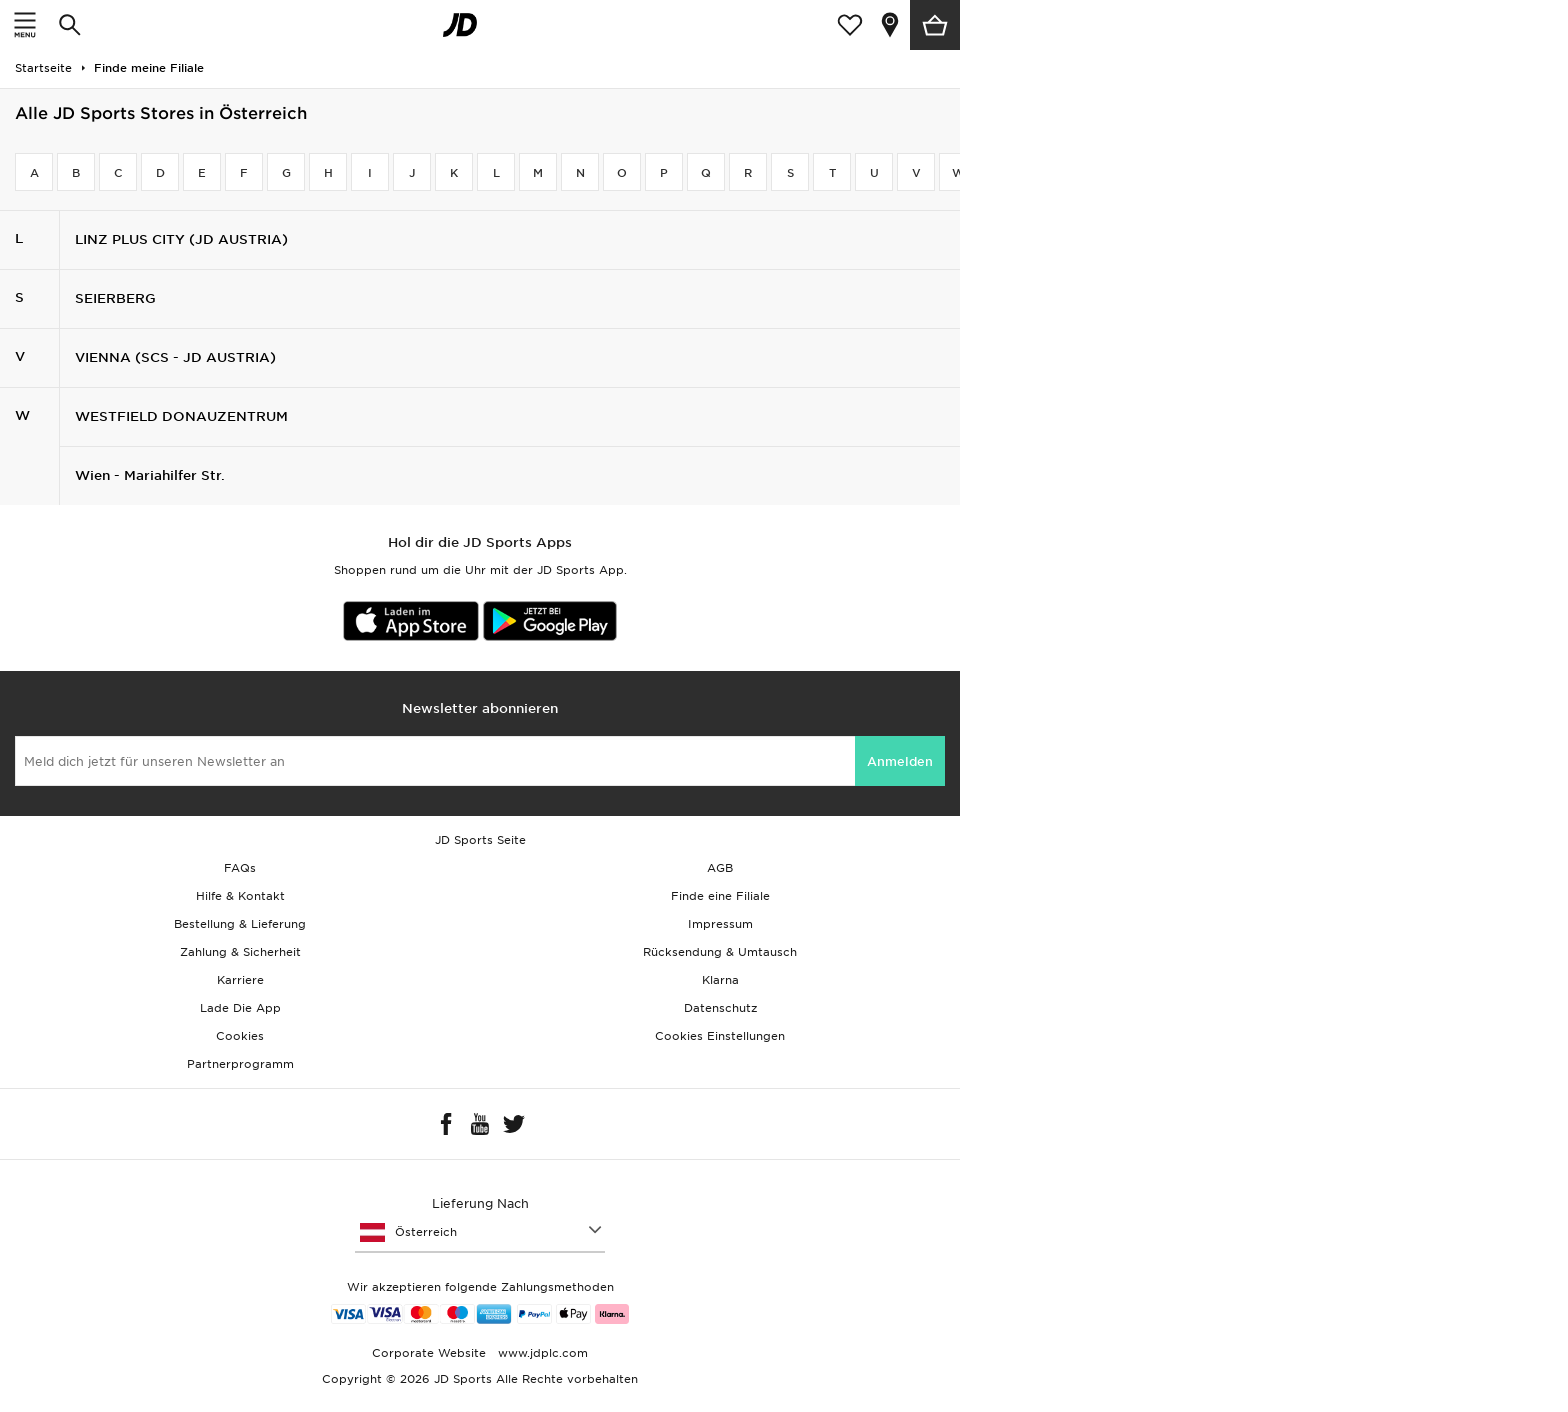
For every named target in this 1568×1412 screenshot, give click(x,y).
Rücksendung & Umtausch (720, 952)
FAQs (240, 868)
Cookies (240, 1036)
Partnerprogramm (240, 1064)
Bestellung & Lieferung (240, 924)
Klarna (720, 980)
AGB (720, 868)
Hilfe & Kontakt (240, 896)
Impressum (720, 924)
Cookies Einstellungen (720, 1036)
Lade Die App (240, 1008)
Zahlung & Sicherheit (240, 952)
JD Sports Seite (480, 840)
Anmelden (900, 761)
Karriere (240, 980)
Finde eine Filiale (720, 896)
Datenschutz (720, 1008)
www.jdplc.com (541, 1353)
